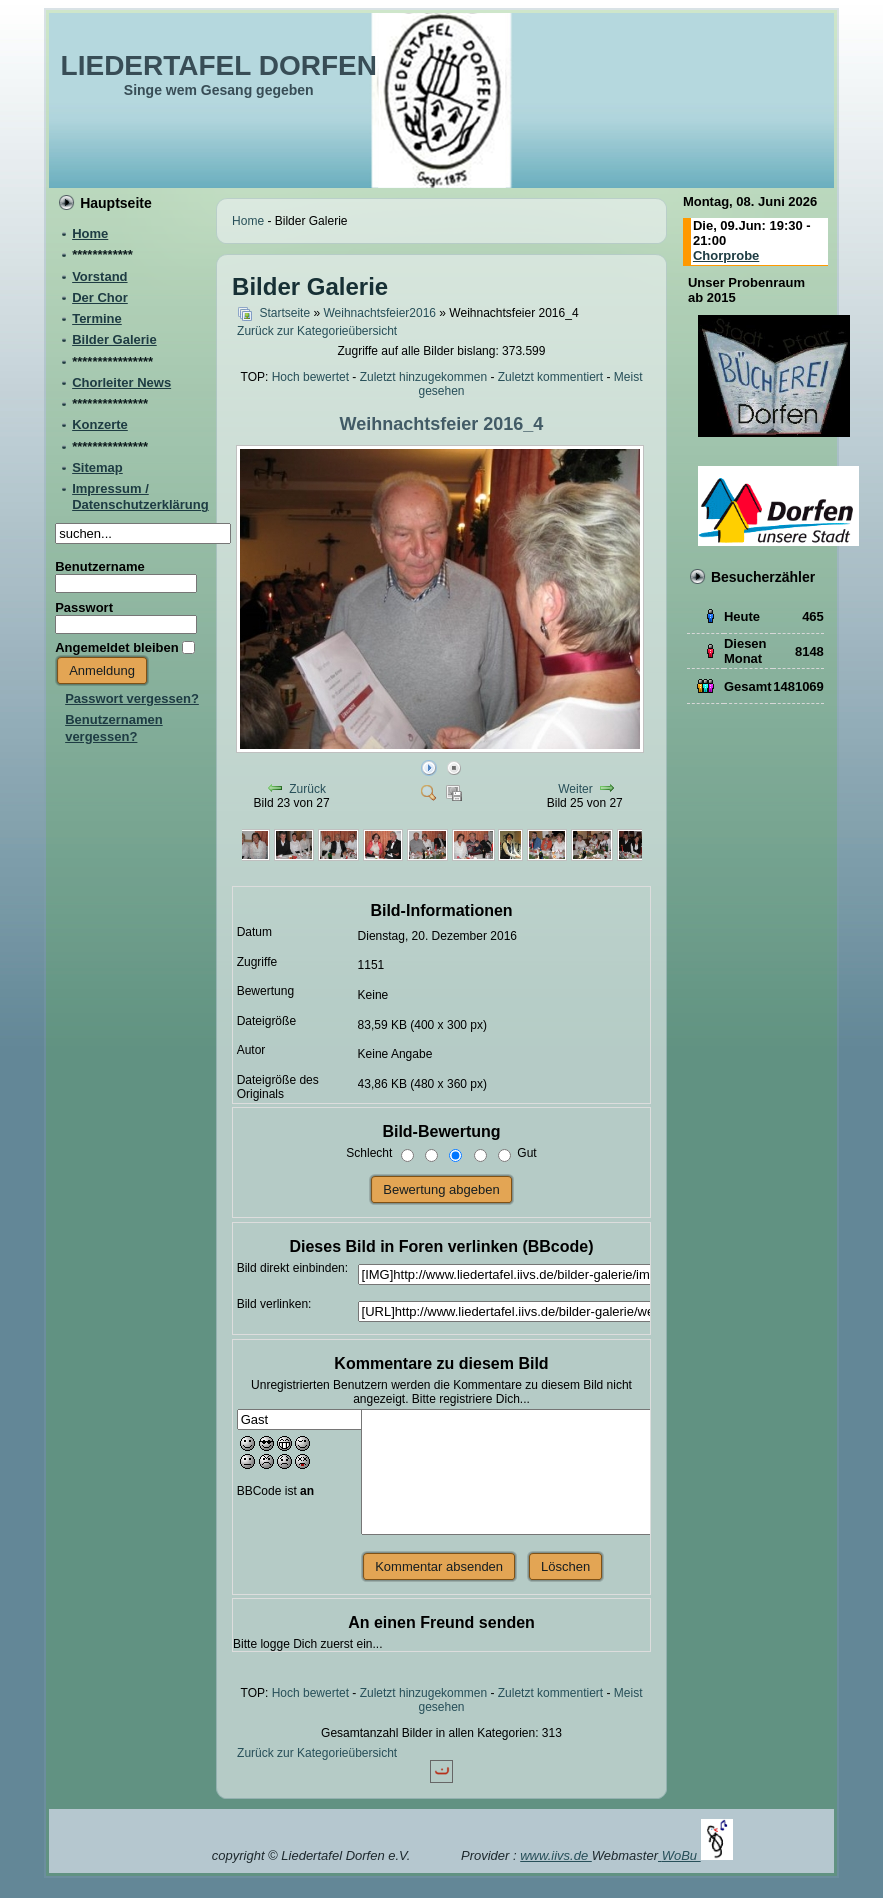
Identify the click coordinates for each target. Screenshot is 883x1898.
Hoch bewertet (310, 377)
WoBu (697, 1855)
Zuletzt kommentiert (550, 377)
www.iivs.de (556, 1855)
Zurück (307, 789)
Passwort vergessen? (132, 698)
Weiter (575, 789)
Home (248, 221)
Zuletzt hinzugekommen (423, 377)
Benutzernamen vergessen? (114, 727)
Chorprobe (726, 255)
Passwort (84, 607)
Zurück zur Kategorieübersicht (317, 331)
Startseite (284, 313)
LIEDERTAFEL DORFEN (219, 65)
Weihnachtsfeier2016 (379, 313)
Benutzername (100, 566)
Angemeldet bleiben (117, 647)
